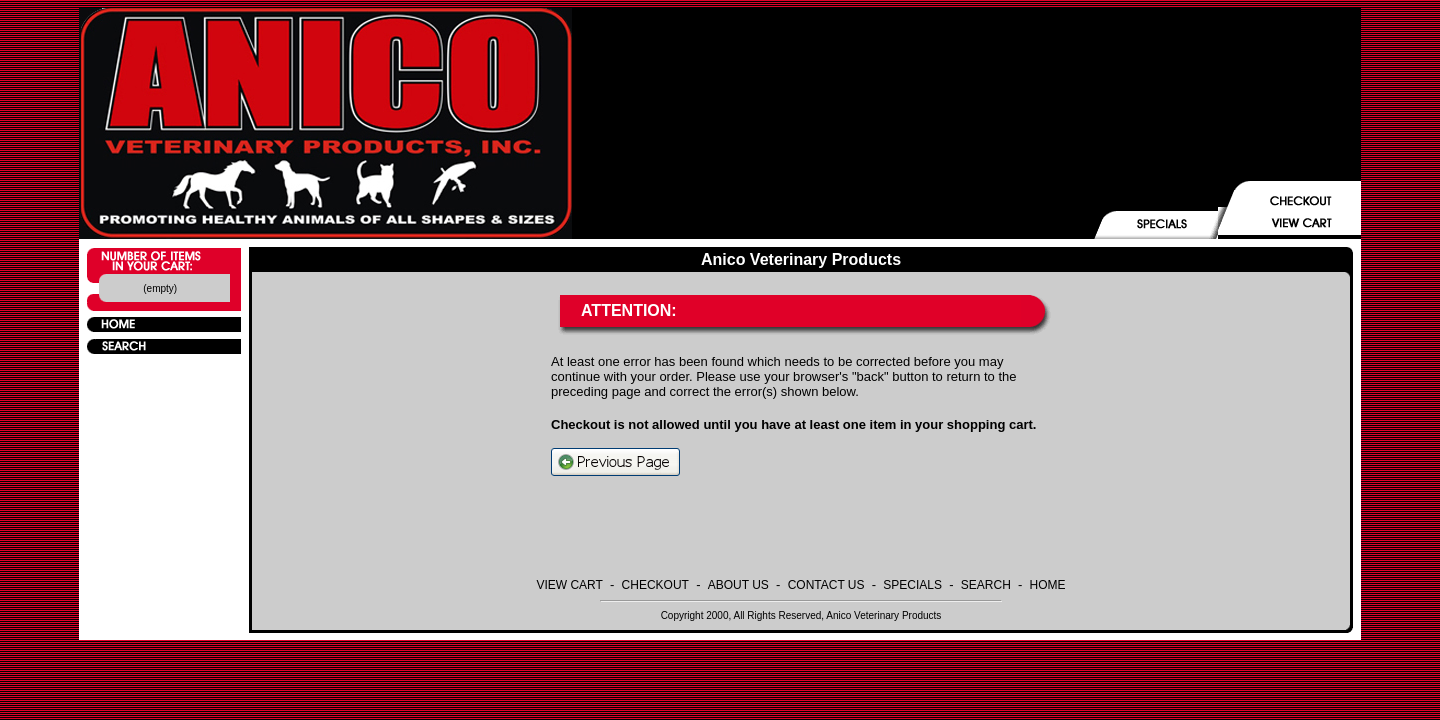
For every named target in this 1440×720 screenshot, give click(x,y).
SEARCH (986, 585)
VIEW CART (569, 585)
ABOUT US (738, 585)
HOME (1048, 585)
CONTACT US (826, 585)
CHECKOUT (655, 585)
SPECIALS (912, 585)
